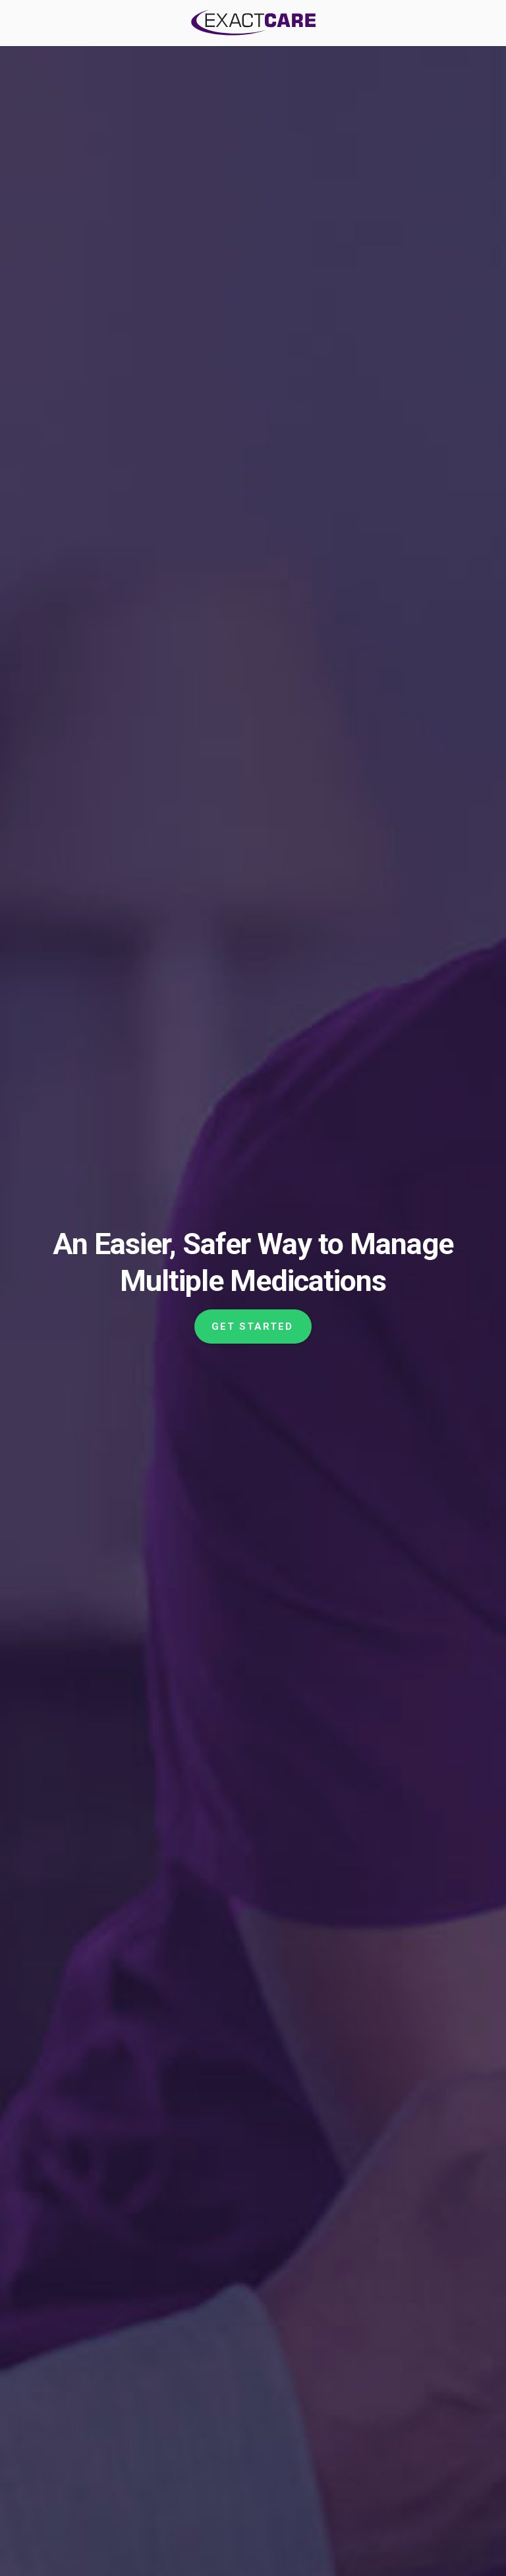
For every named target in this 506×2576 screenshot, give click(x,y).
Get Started (252, 1326)
